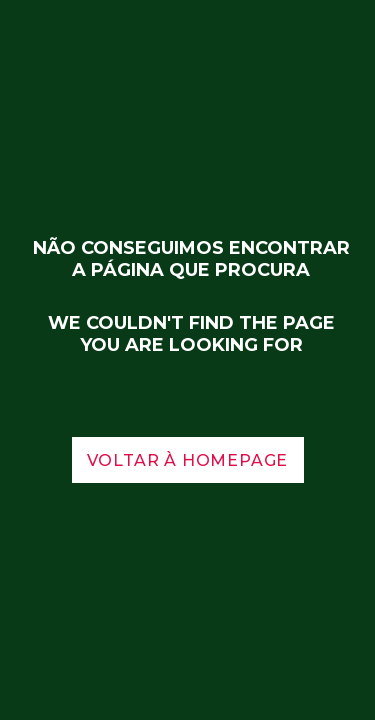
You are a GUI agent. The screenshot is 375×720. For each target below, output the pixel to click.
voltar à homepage (188, 460)
